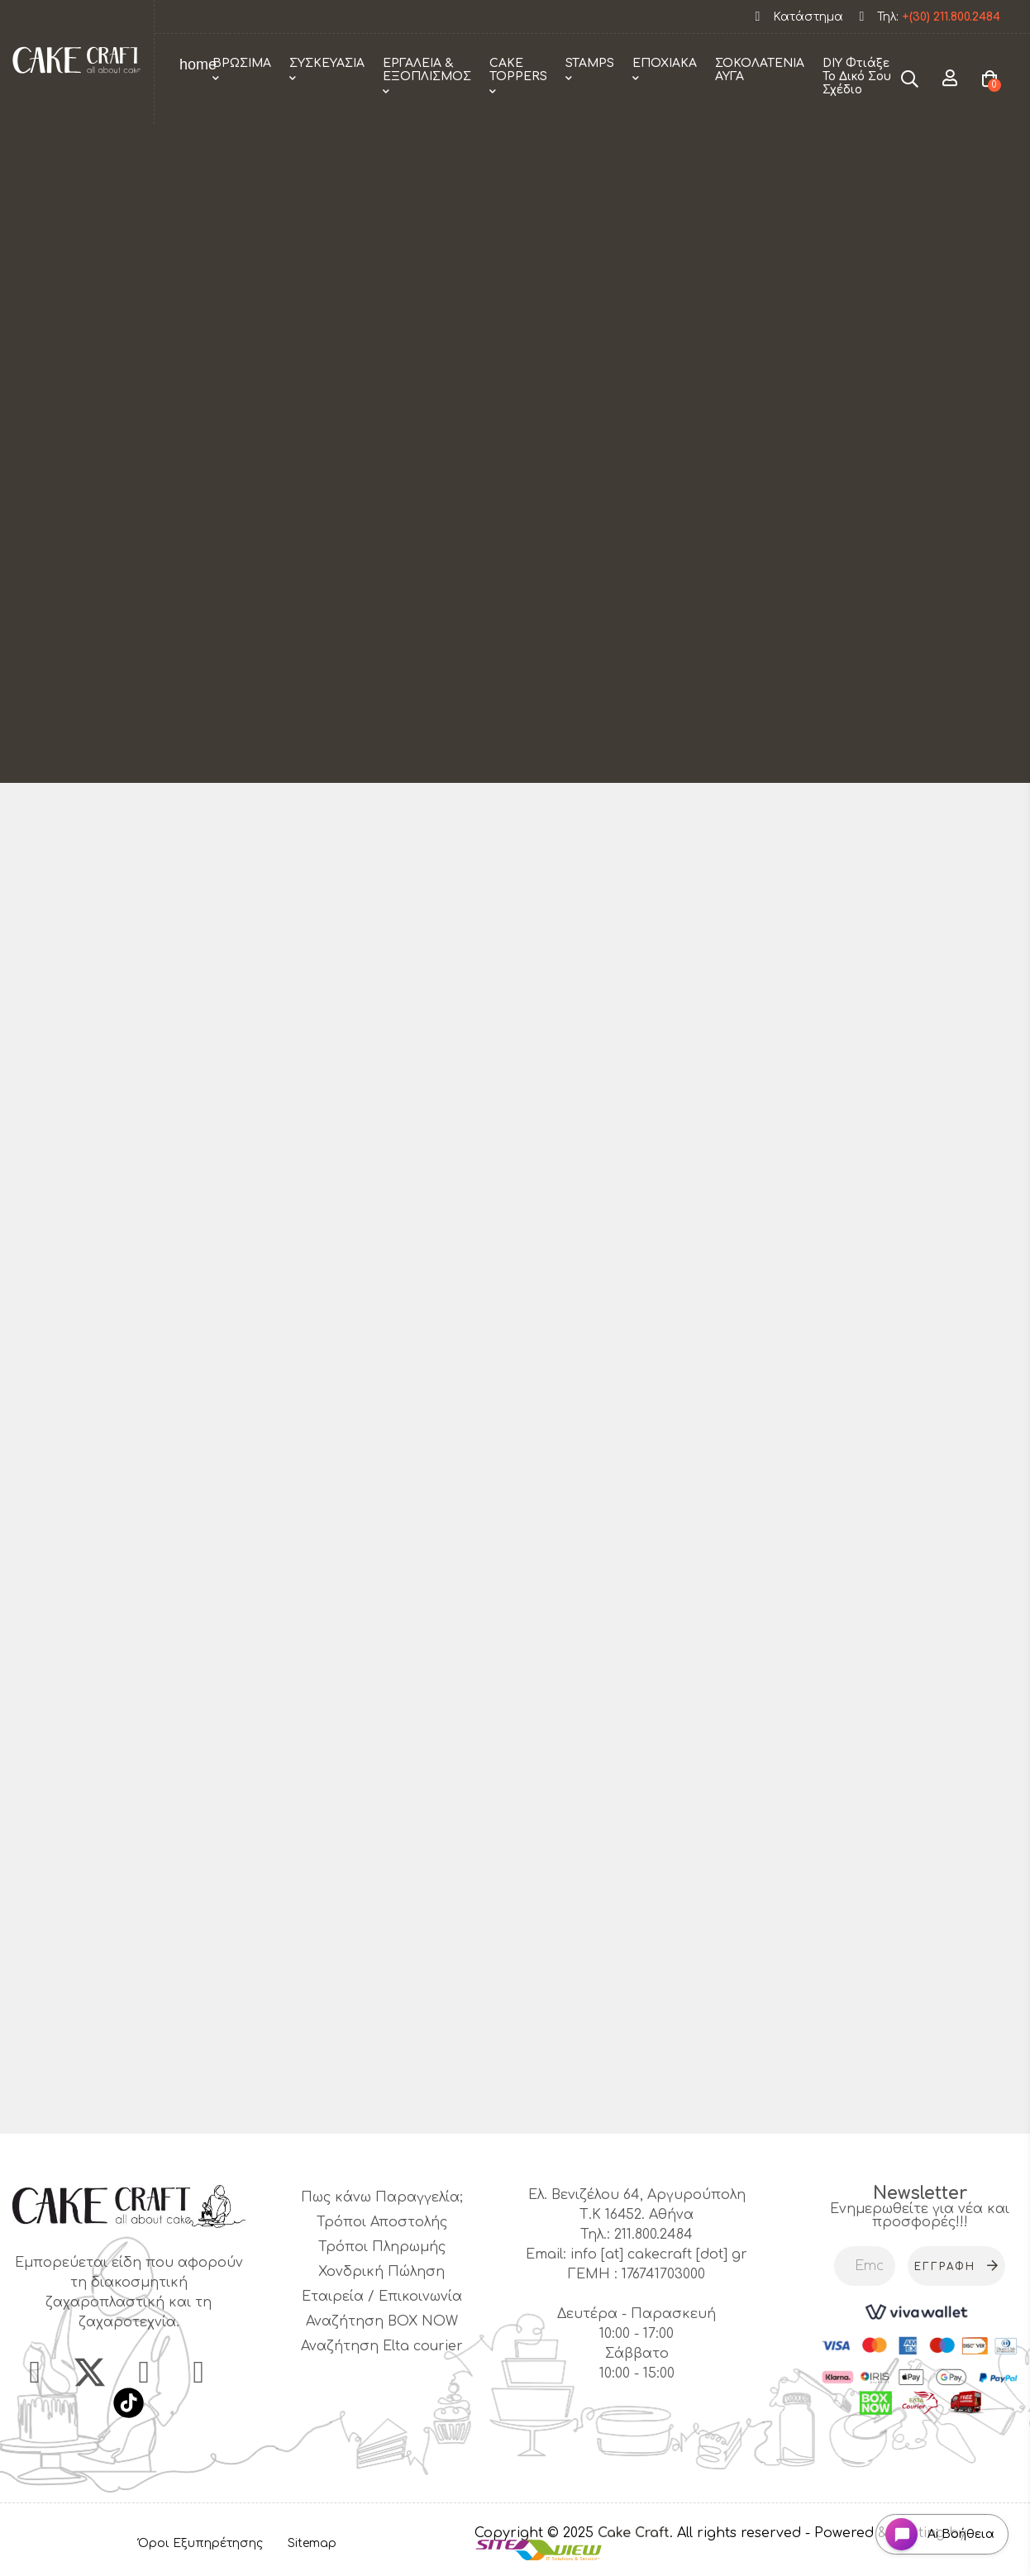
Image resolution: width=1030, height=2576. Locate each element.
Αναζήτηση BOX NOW (382, 2321)
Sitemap (312, 2546)
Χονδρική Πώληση (381, 2271)
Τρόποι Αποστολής (382, 2222)
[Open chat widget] (935, 2529)
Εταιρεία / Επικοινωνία (382, 2296)
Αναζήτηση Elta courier (382, 2346)
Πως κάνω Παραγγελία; (382, 2197)
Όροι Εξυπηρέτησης (200, 2546)
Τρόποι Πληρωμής (382, 2247)
